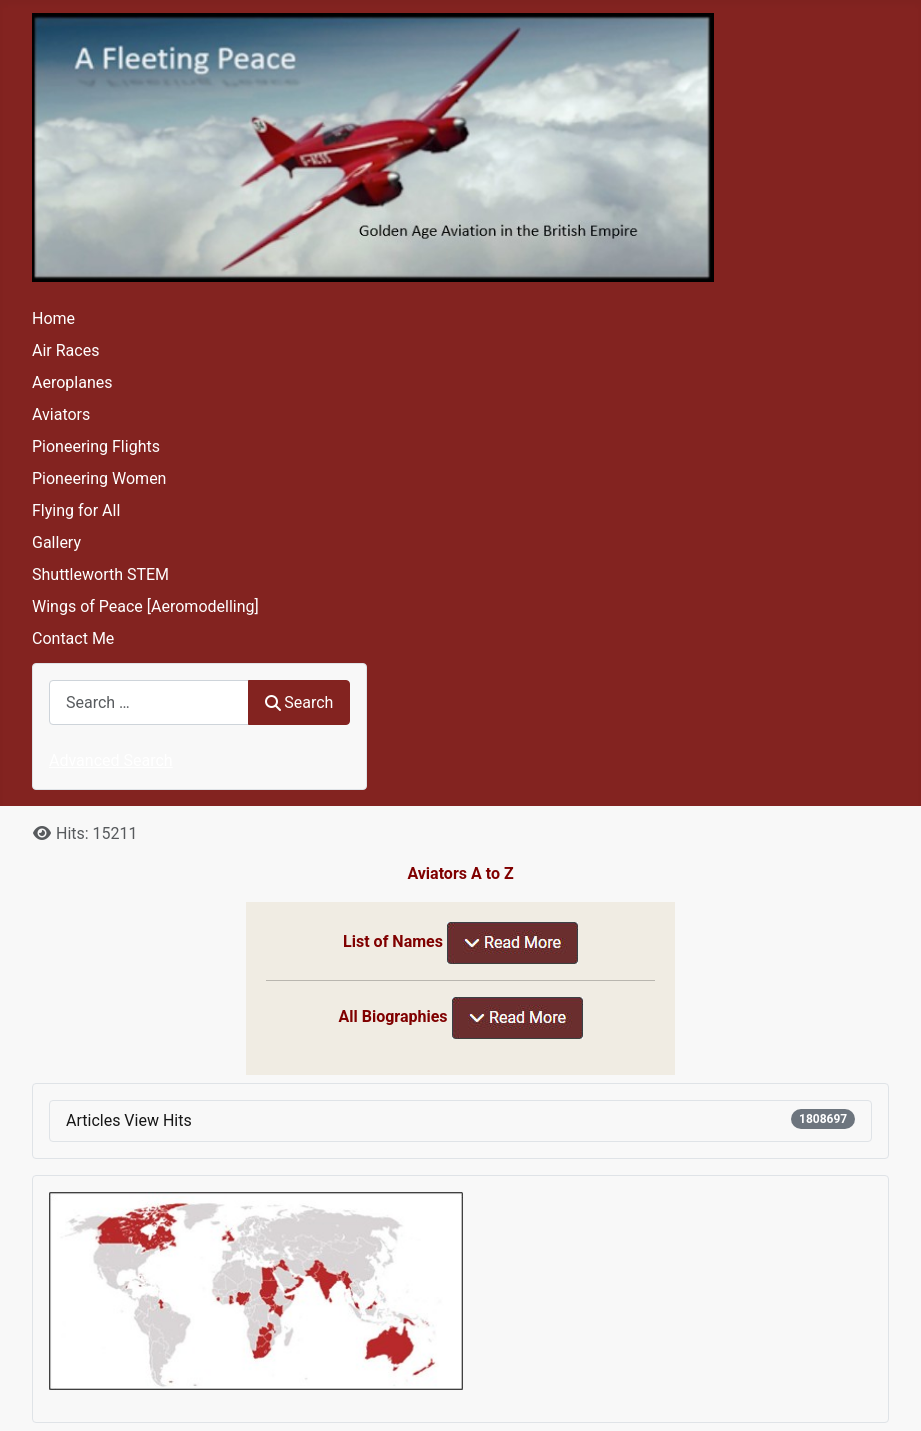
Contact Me (73, 638)
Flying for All (76, 510)
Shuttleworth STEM (100, 574)
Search (299, 702)
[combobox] (149, 702)
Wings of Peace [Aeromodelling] (145, 606)
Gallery (56, 542)
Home (53, 318)
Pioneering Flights (96, 446)
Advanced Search (111, 760)
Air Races (65, 350)
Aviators (61, 414)
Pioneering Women (99, 478)
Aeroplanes (72, 382)
